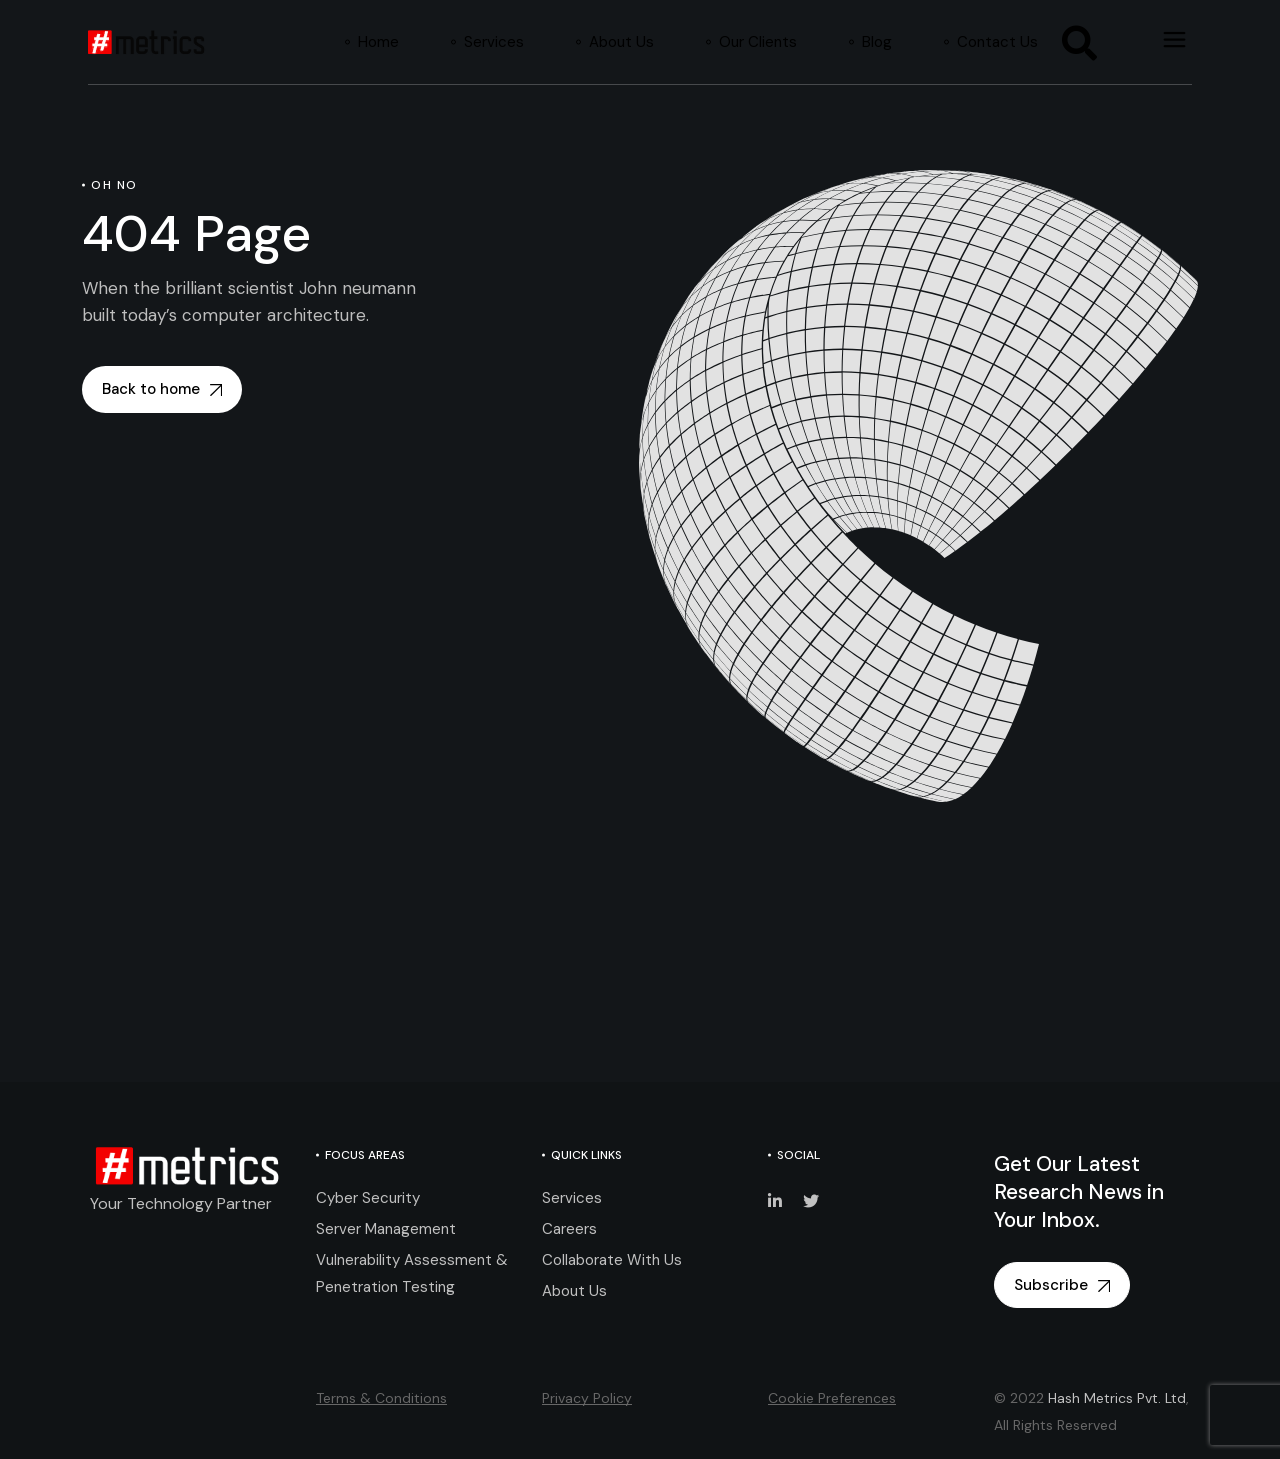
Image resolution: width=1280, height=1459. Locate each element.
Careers (569, 1229)
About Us (574, 1291)
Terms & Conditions (381, 1398)
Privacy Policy (587, 1398)
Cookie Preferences (832, 1398)
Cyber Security (368, 1198)
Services (572, 1198)
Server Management (386, 1229)
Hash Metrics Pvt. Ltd (1117, 1398)
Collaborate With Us (612, 1260)
